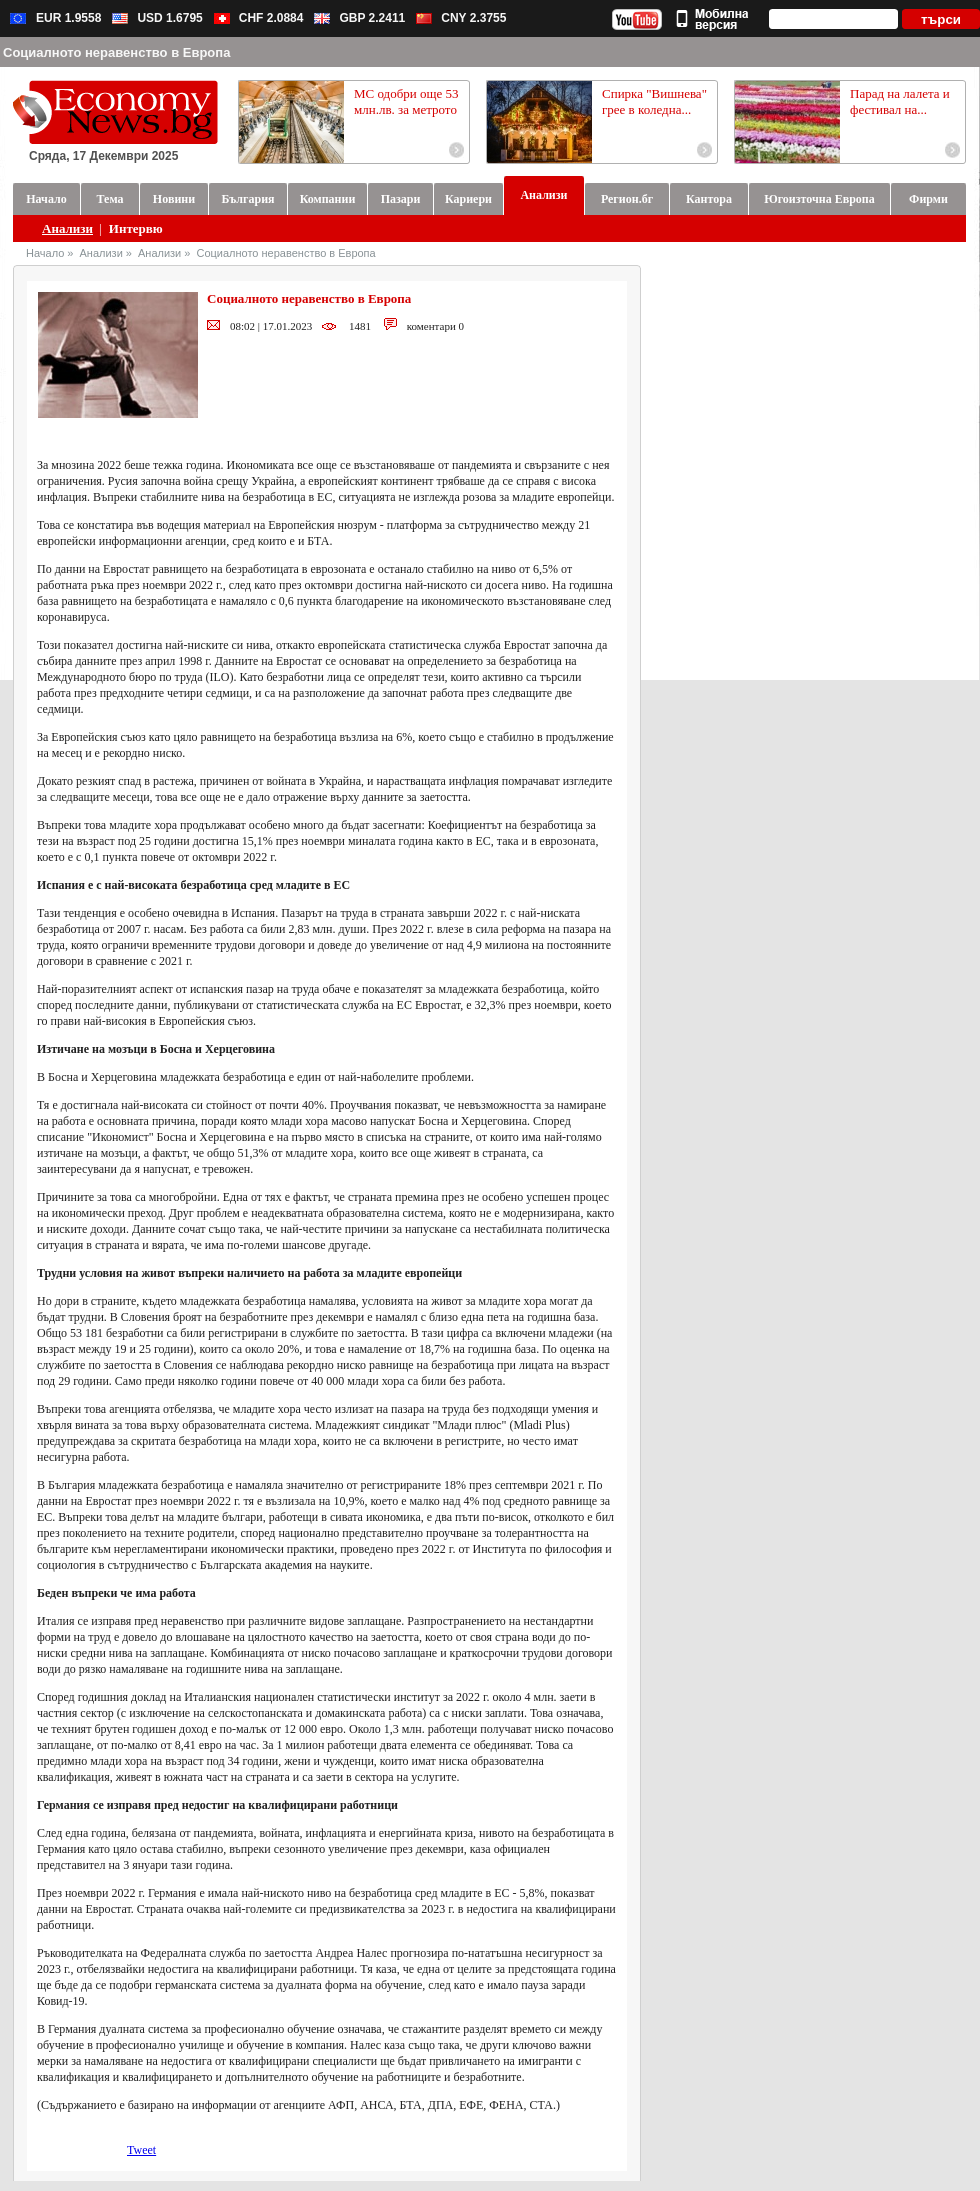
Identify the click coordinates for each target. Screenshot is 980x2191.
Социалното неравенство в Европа (285, 253)
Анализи (67, 228)
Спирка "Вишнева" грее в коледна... (654, 101)
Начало (45, 253)
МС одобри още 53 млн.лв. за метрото (406, 101)
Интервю (136, 228)
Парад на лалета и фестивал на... (900, 101)
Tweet (141, 2150)
